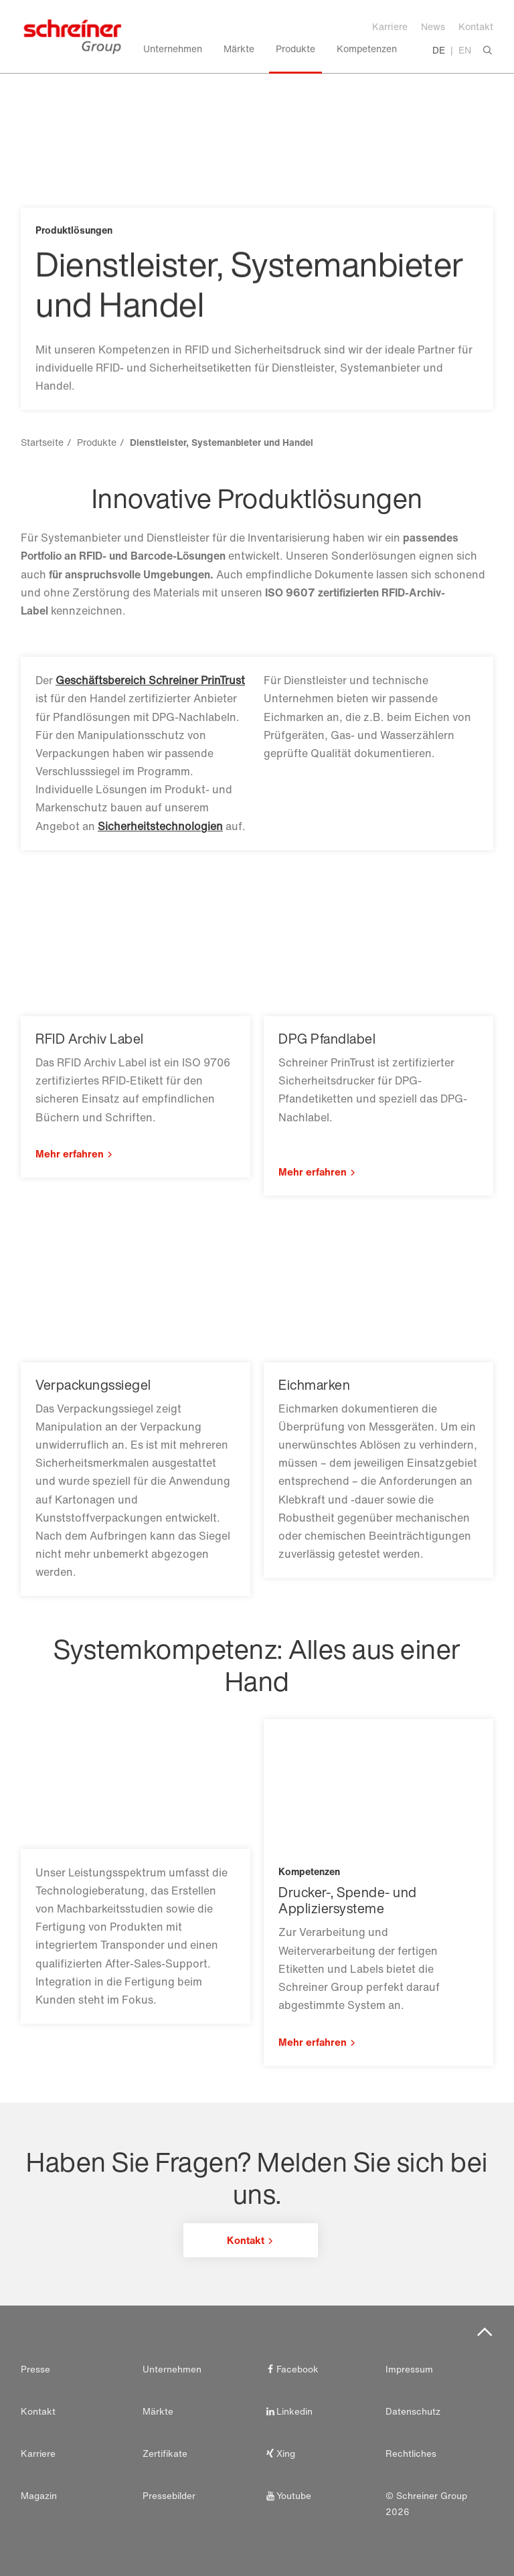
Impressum (409, 2369)
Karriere (390, 26)
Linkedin (288, 2411)
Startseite (42, 442)
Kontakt (475, 26)
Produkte (96, 442)
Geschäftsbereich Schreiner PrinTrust (150, 680)
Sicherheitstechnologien (160, 826)
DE (438, 50)
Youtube (287, 2495)
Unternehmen (172, 2369)
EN (464, 50)
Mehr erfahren (69, 1153)
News (433, 26)
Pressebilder (169, 2495)
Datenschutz (413, 2411)
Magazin (39, 2495)
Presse (35, 2369)
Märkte (158, 2411)
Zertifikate (165, 2453)
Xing (279, 2453)
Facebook (291, 2369)
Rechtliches (411, 2453)
